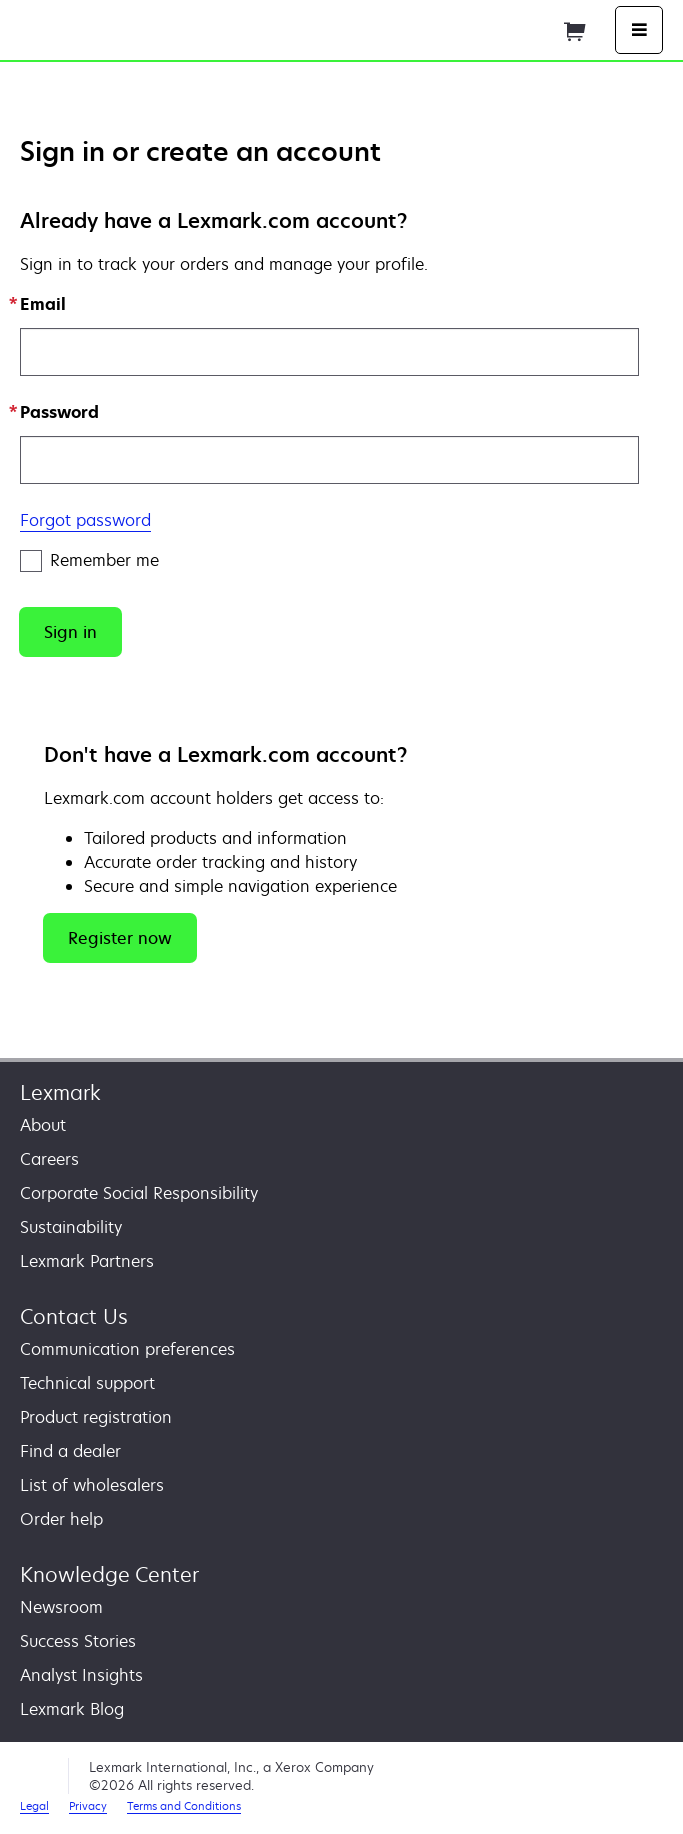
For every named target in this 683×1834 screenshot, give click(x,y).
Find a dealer (70, 1451)
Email (43, 304)
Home (258, 27)
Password (59, 412)
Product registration (96, 1417)
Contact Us (74, 1316)
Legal (34, 1805)
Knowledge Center (109, 1574)
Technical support (87, 1383)
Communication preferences (127, 1349)
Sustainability (71, 1227)
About (43, 1125)
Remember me (89, 560)
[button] (70, 632)
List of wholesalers (92, 1485)
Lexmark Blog (72, 1709)
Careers (49, 1159)
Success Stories (78, 1641)
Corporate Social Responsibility (139, 1193)
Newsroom (61, 1607)
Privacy (88, 1805)
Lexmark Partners (87, 1261)
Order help (61, 1519)
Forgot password (85, 520)
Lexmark (60, 1092)
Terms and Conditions (184, 1805)
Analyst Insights (81, 1675)
